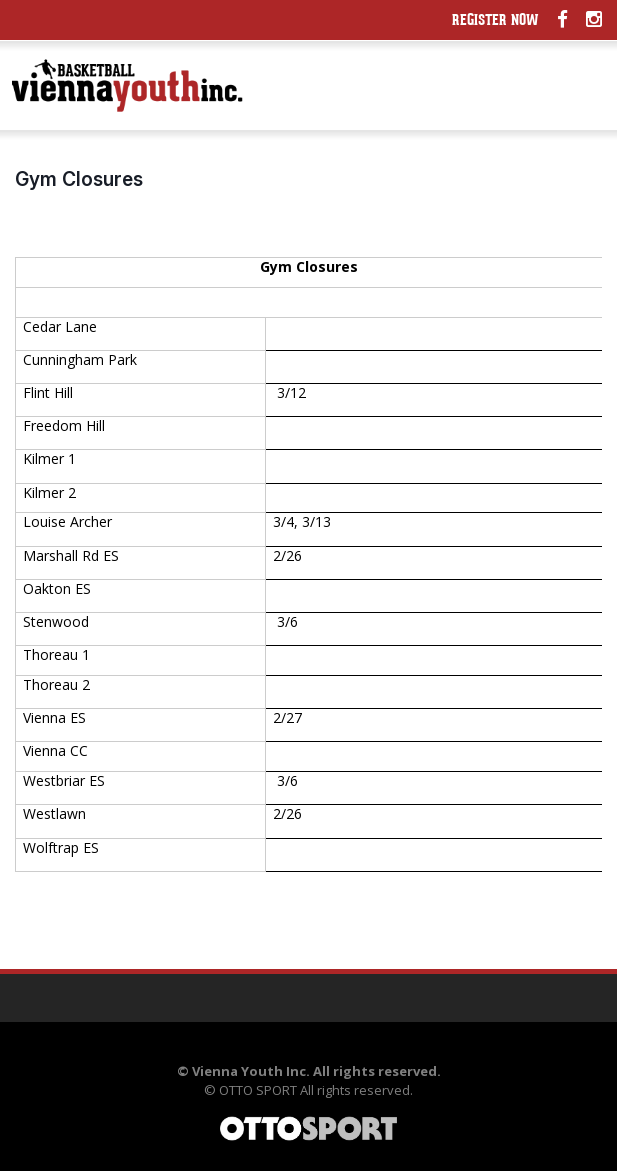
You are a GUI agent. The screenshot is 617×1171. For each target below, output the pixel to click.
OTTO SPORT (258, 1090)
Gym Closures (79, 179)
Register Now (495, 21)
